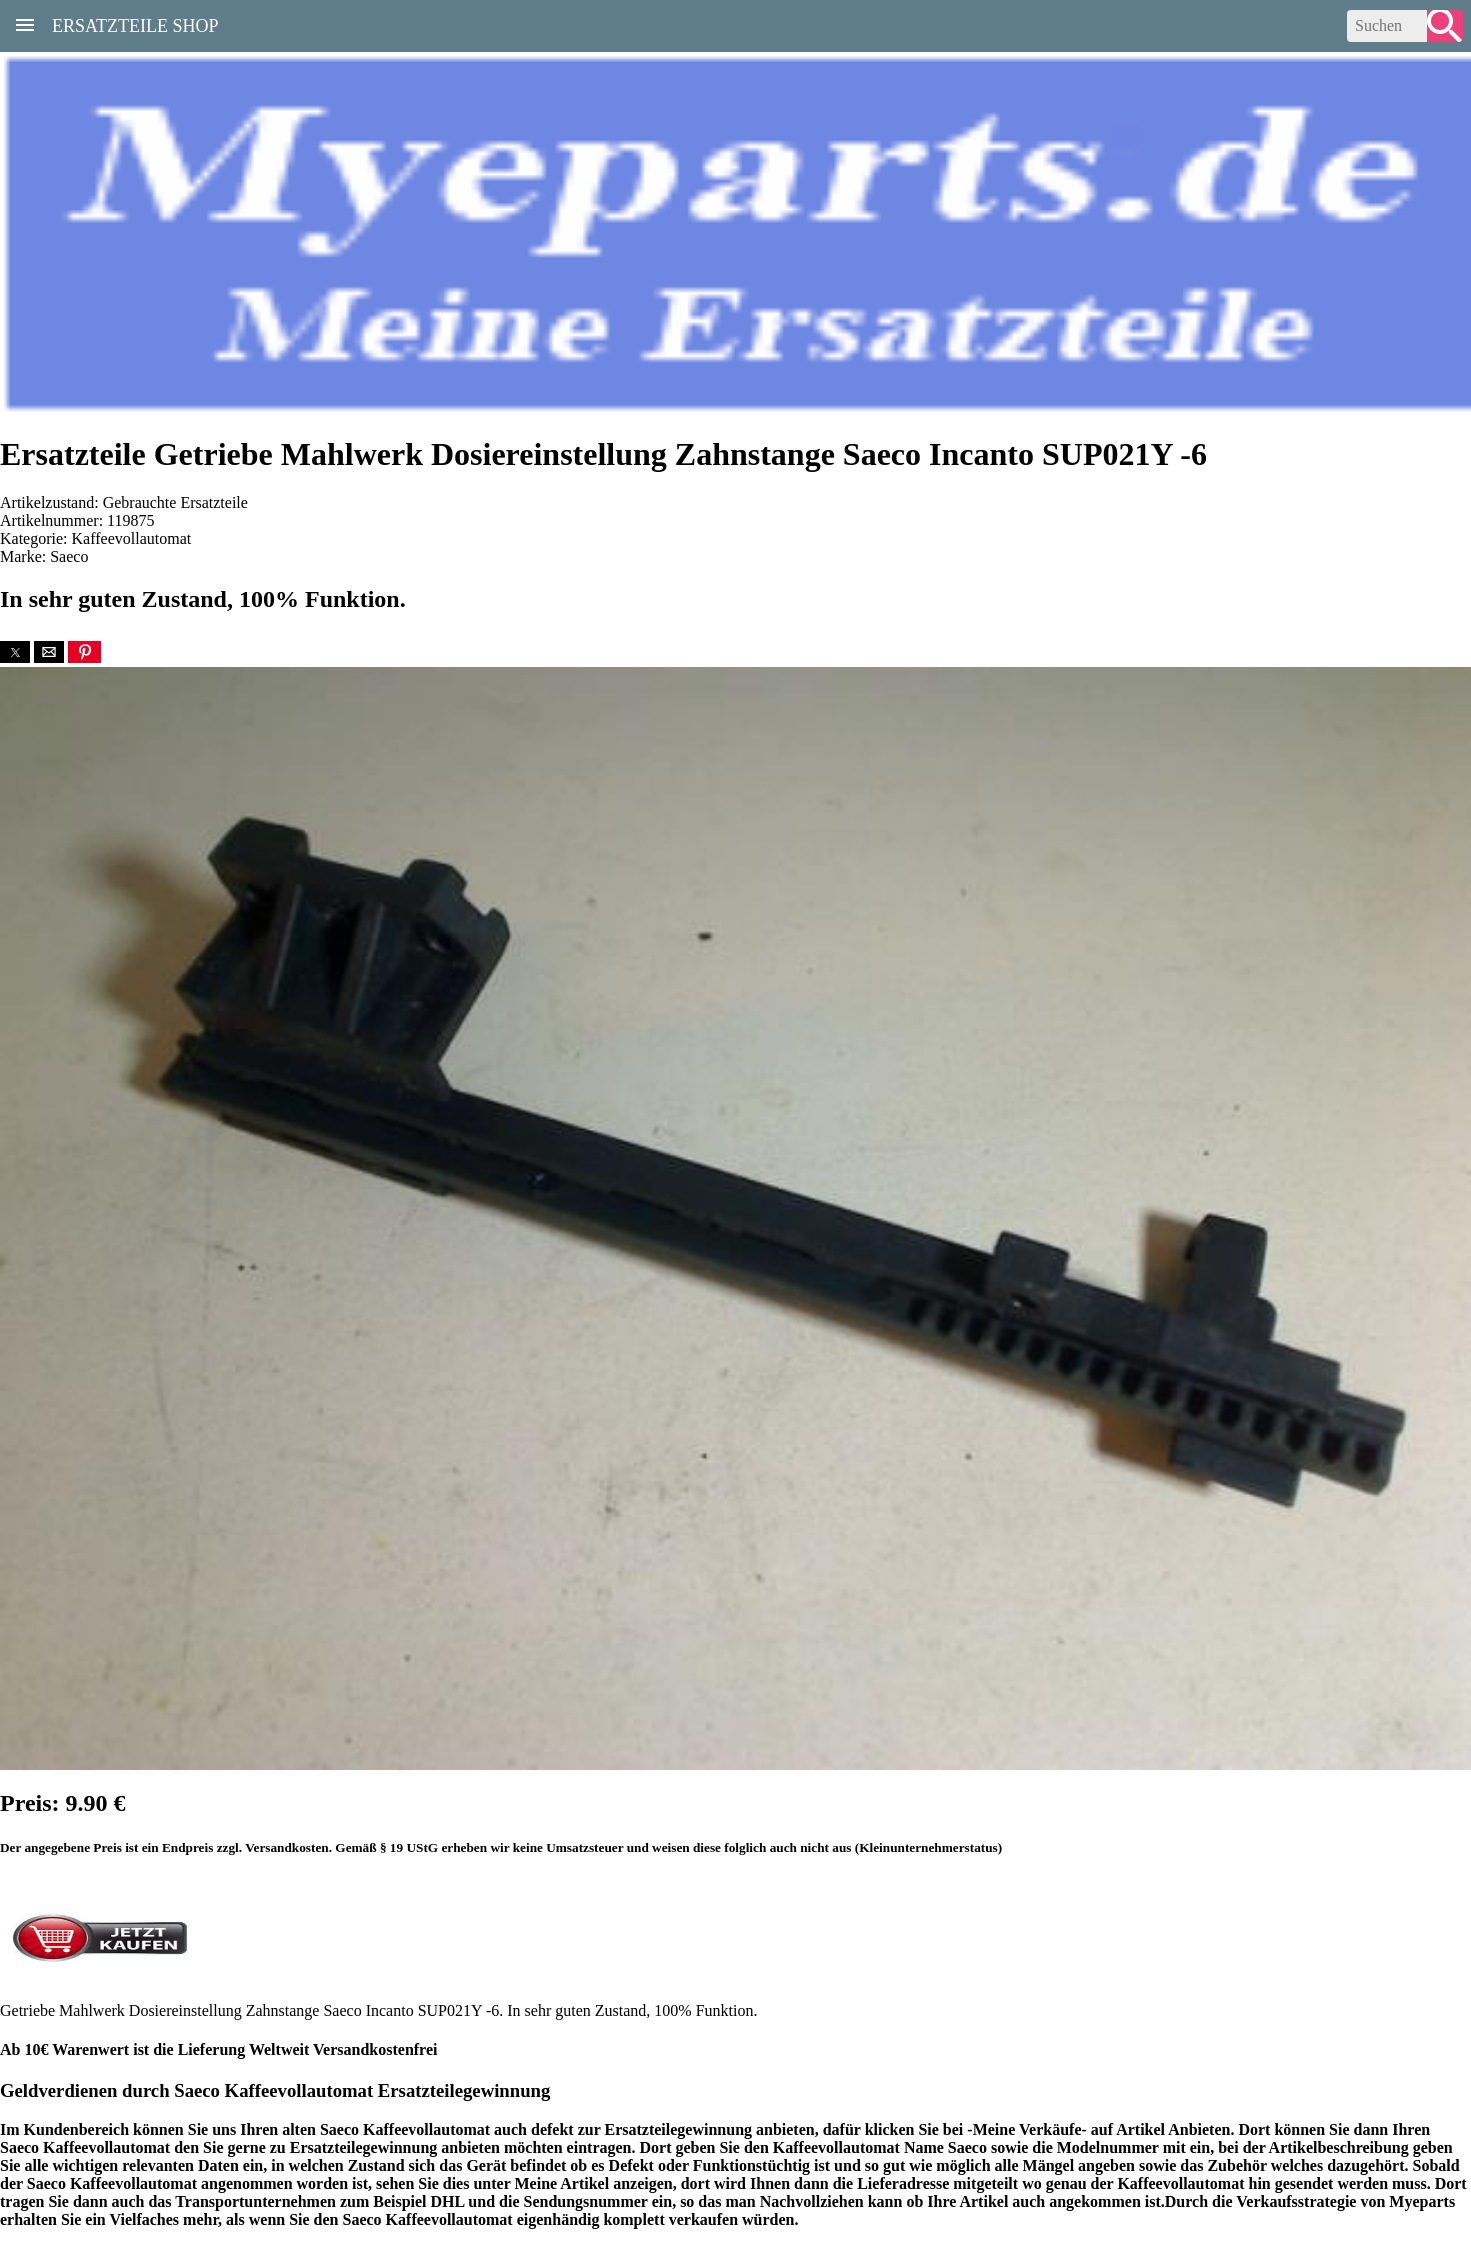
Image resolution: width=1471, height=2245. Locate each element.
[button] (15, 652)
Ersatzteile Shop (135, 24)
